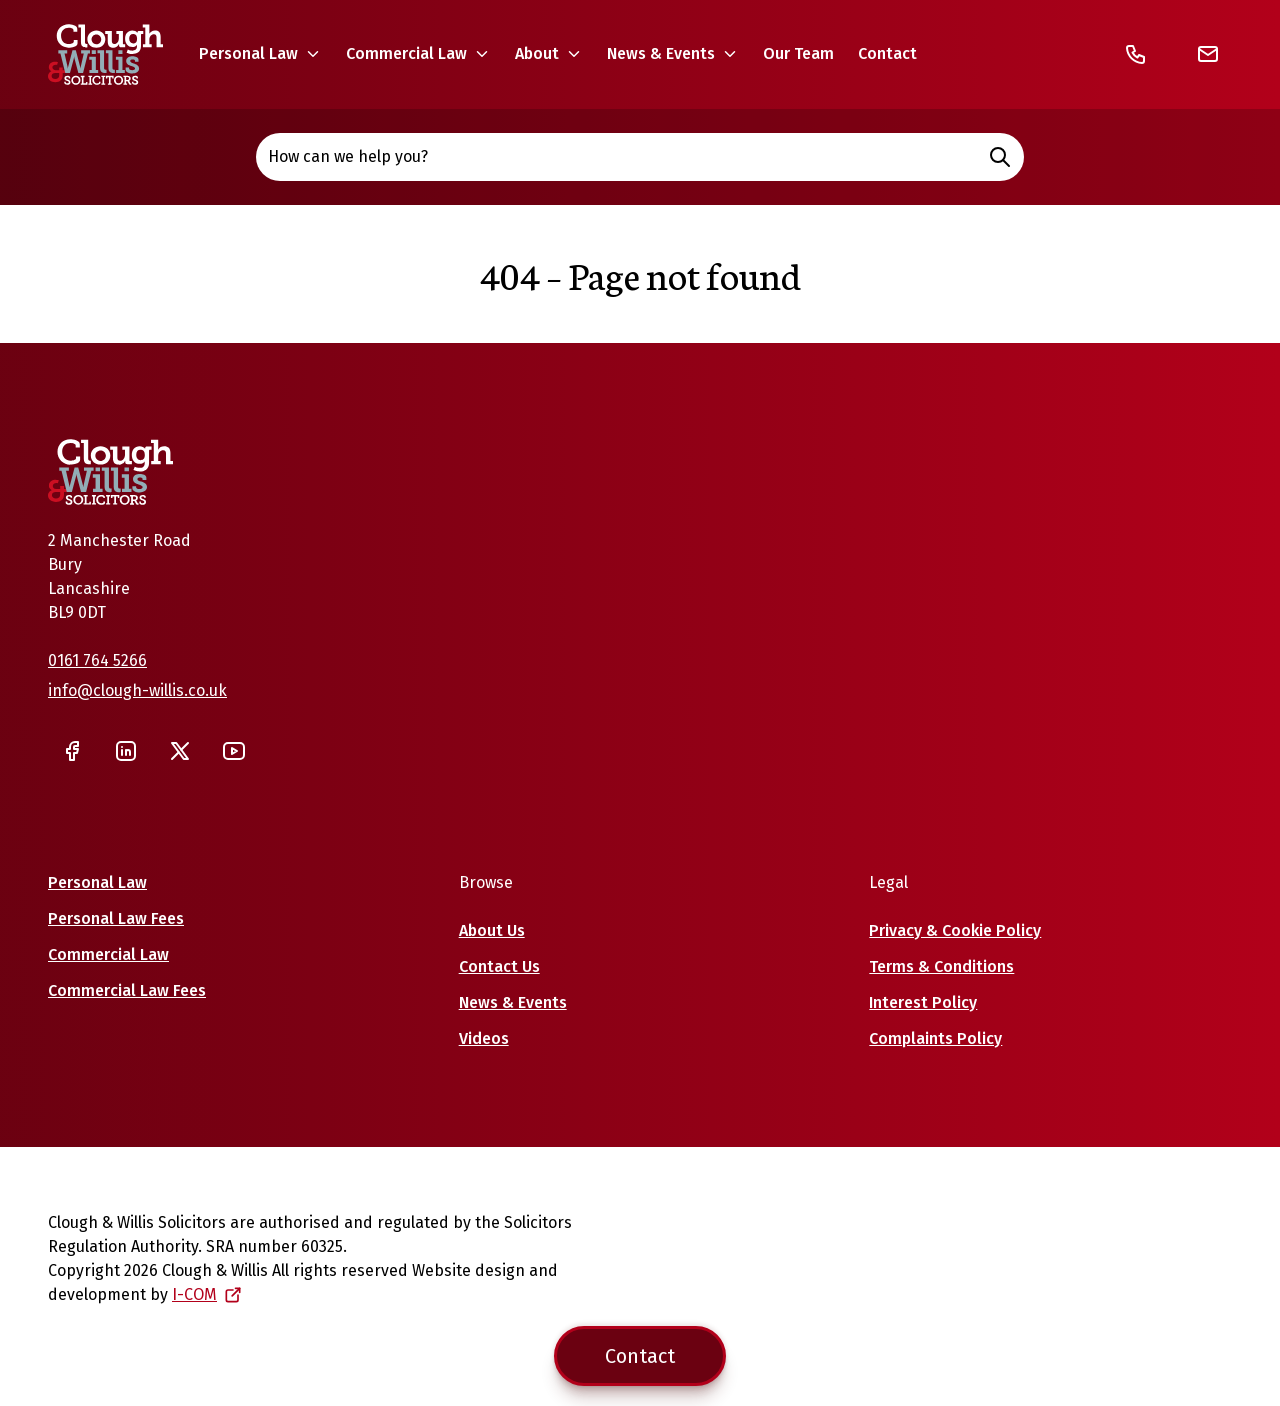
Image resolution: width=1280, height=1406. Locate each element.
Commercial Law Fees (127, 990)
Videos (484, 1038)
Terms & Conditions (941, 966)
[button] (260, 54)
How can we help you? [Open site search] (640, 157)
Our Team (798, 53)
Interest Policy (923, 1002)
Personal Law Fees (116, 918)
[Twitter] (180, 751)
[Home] (105, 54)
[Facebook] (72, 751)
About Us (492, 930)
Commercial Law (406, 53)
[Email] (1208, 54)
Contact (887, 53)
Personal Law (248, 53)
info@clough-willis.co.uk (137, 690)
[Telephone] (1136, 54)
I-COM (207, 1295)
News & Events (661, 53)
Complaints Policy (935, 1038)
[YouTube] (234, 751)
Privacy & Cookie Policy (955, 930)
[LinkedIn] (126, 751)
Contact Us (499, 966)
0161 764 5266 (97, 660)
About (537, 53)
